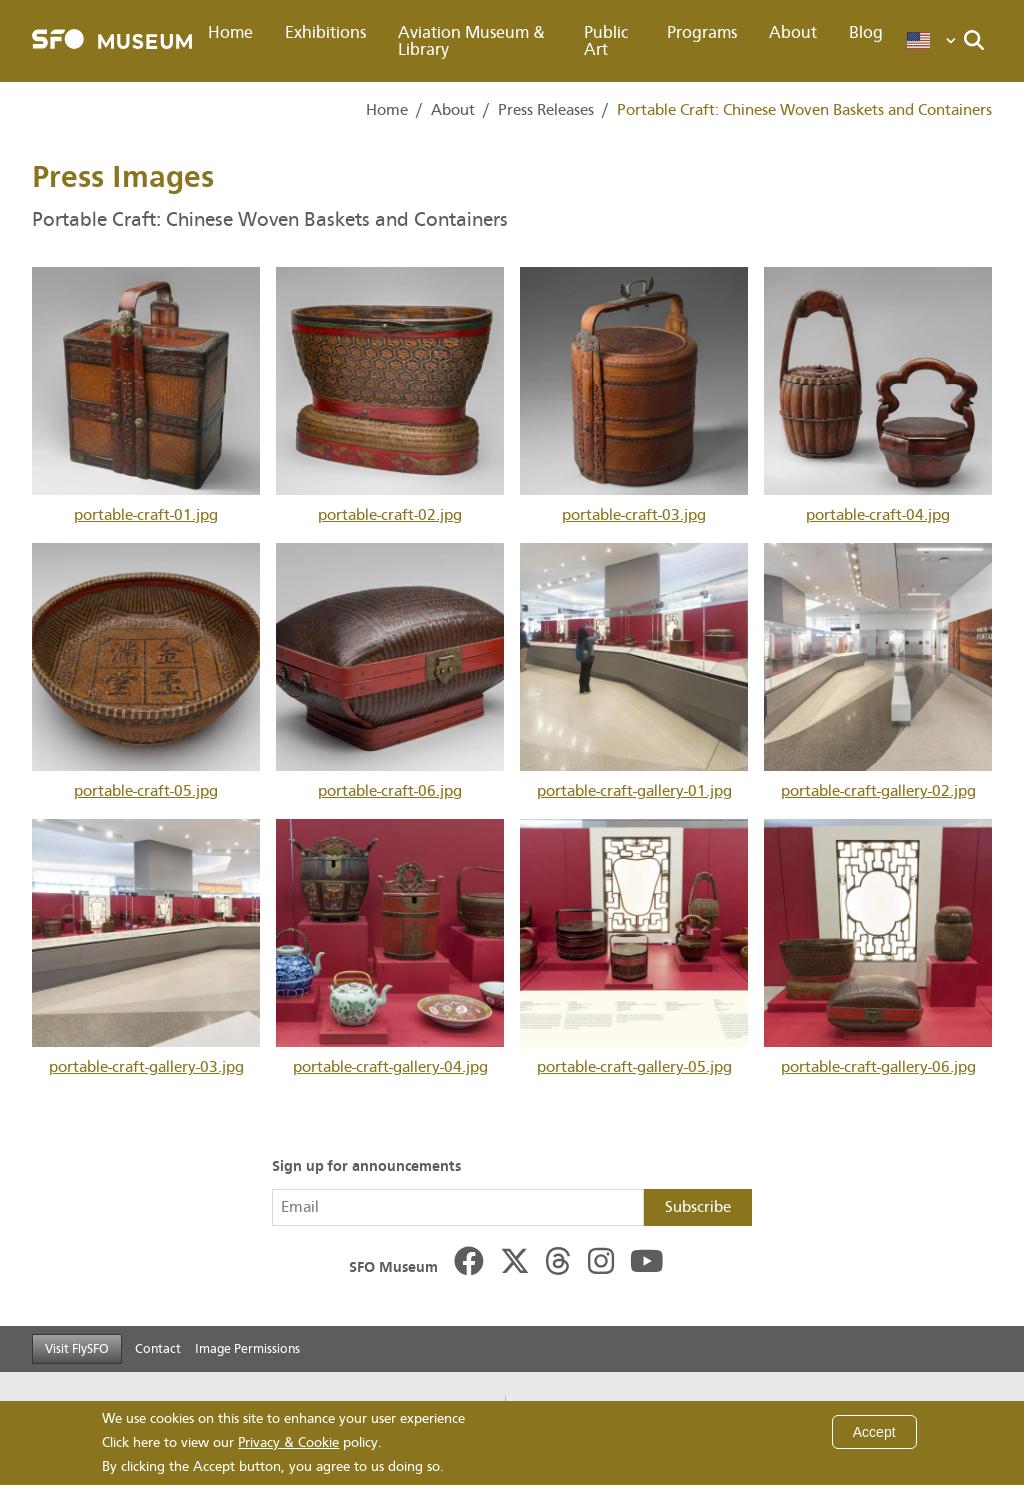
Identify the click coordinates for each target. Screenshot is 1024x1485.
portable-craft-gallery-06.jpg (878, 947)
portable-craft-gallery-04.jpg (390, 947)
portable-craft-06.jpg (390, 671)
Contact (158, 1348)
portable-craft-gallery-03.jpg (146, 947)
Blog (866, 32)
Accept (874, 1432)
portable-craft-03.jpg (634, 395)
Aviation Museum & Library (471, 41)
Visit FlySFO (77, 1348)
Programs (702, 32)
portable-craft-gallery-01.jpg (634, 671)
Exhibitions (325, 32)
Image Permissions (247, 1348)
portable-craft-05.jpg (146, 671)
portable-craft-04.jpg (878, 395)
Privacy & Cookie (288, 1442)
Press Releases (546, 110)
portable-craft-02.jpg (390, 395)
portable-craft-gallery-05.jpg (634, 947)
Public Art (606, 41)
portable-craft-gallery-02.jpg (878, 671)
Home (230, 32)
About (793, 32)
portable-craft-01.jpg (146, 395)
